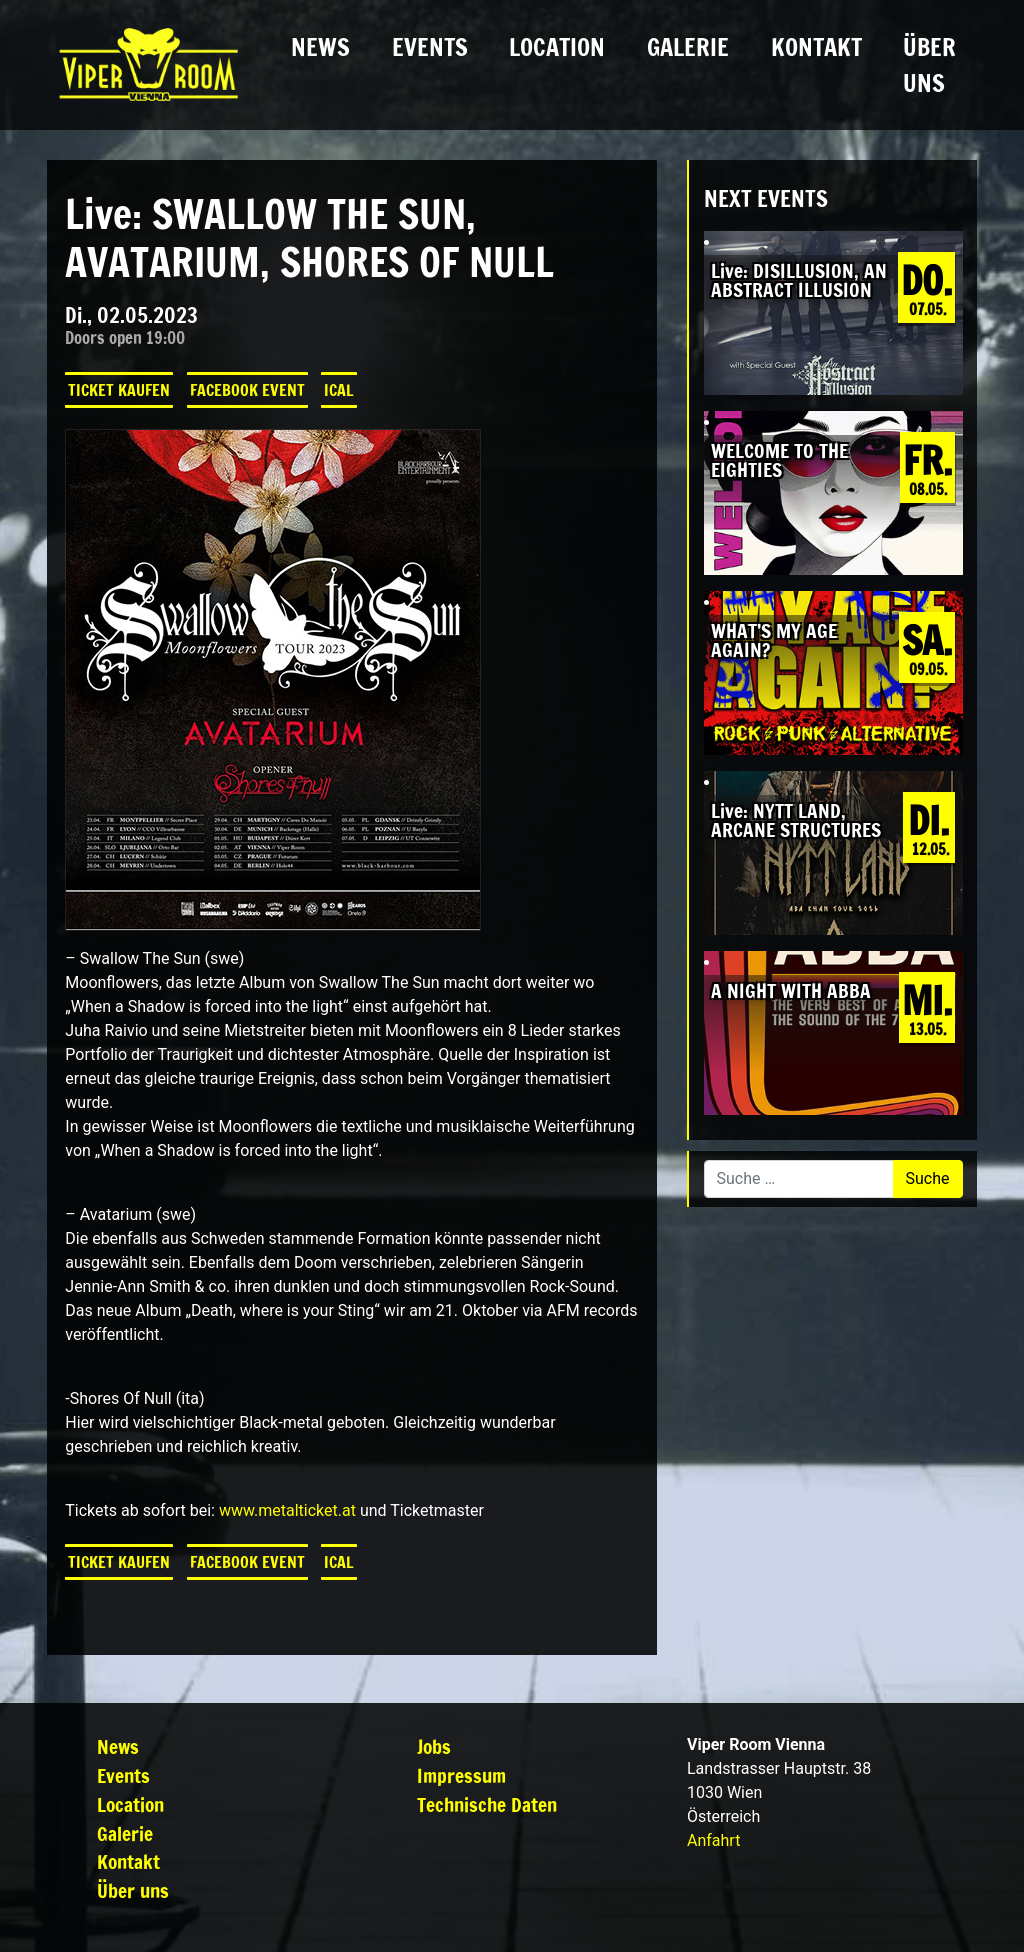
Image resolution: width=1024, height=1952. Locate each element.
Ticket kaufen (119, 390)
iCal (339, 390)
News (320, 47)
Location (557, 47)
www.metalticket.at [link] (287, 1510)
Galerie (688, 47)
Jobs (434, 1746)
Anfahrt (713, 1840)
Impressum (461, 1775)
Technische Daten (487, 1804)
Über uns (929, 65)
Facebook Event (247, 390)
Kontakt (816, 47)
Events (430, 47)
